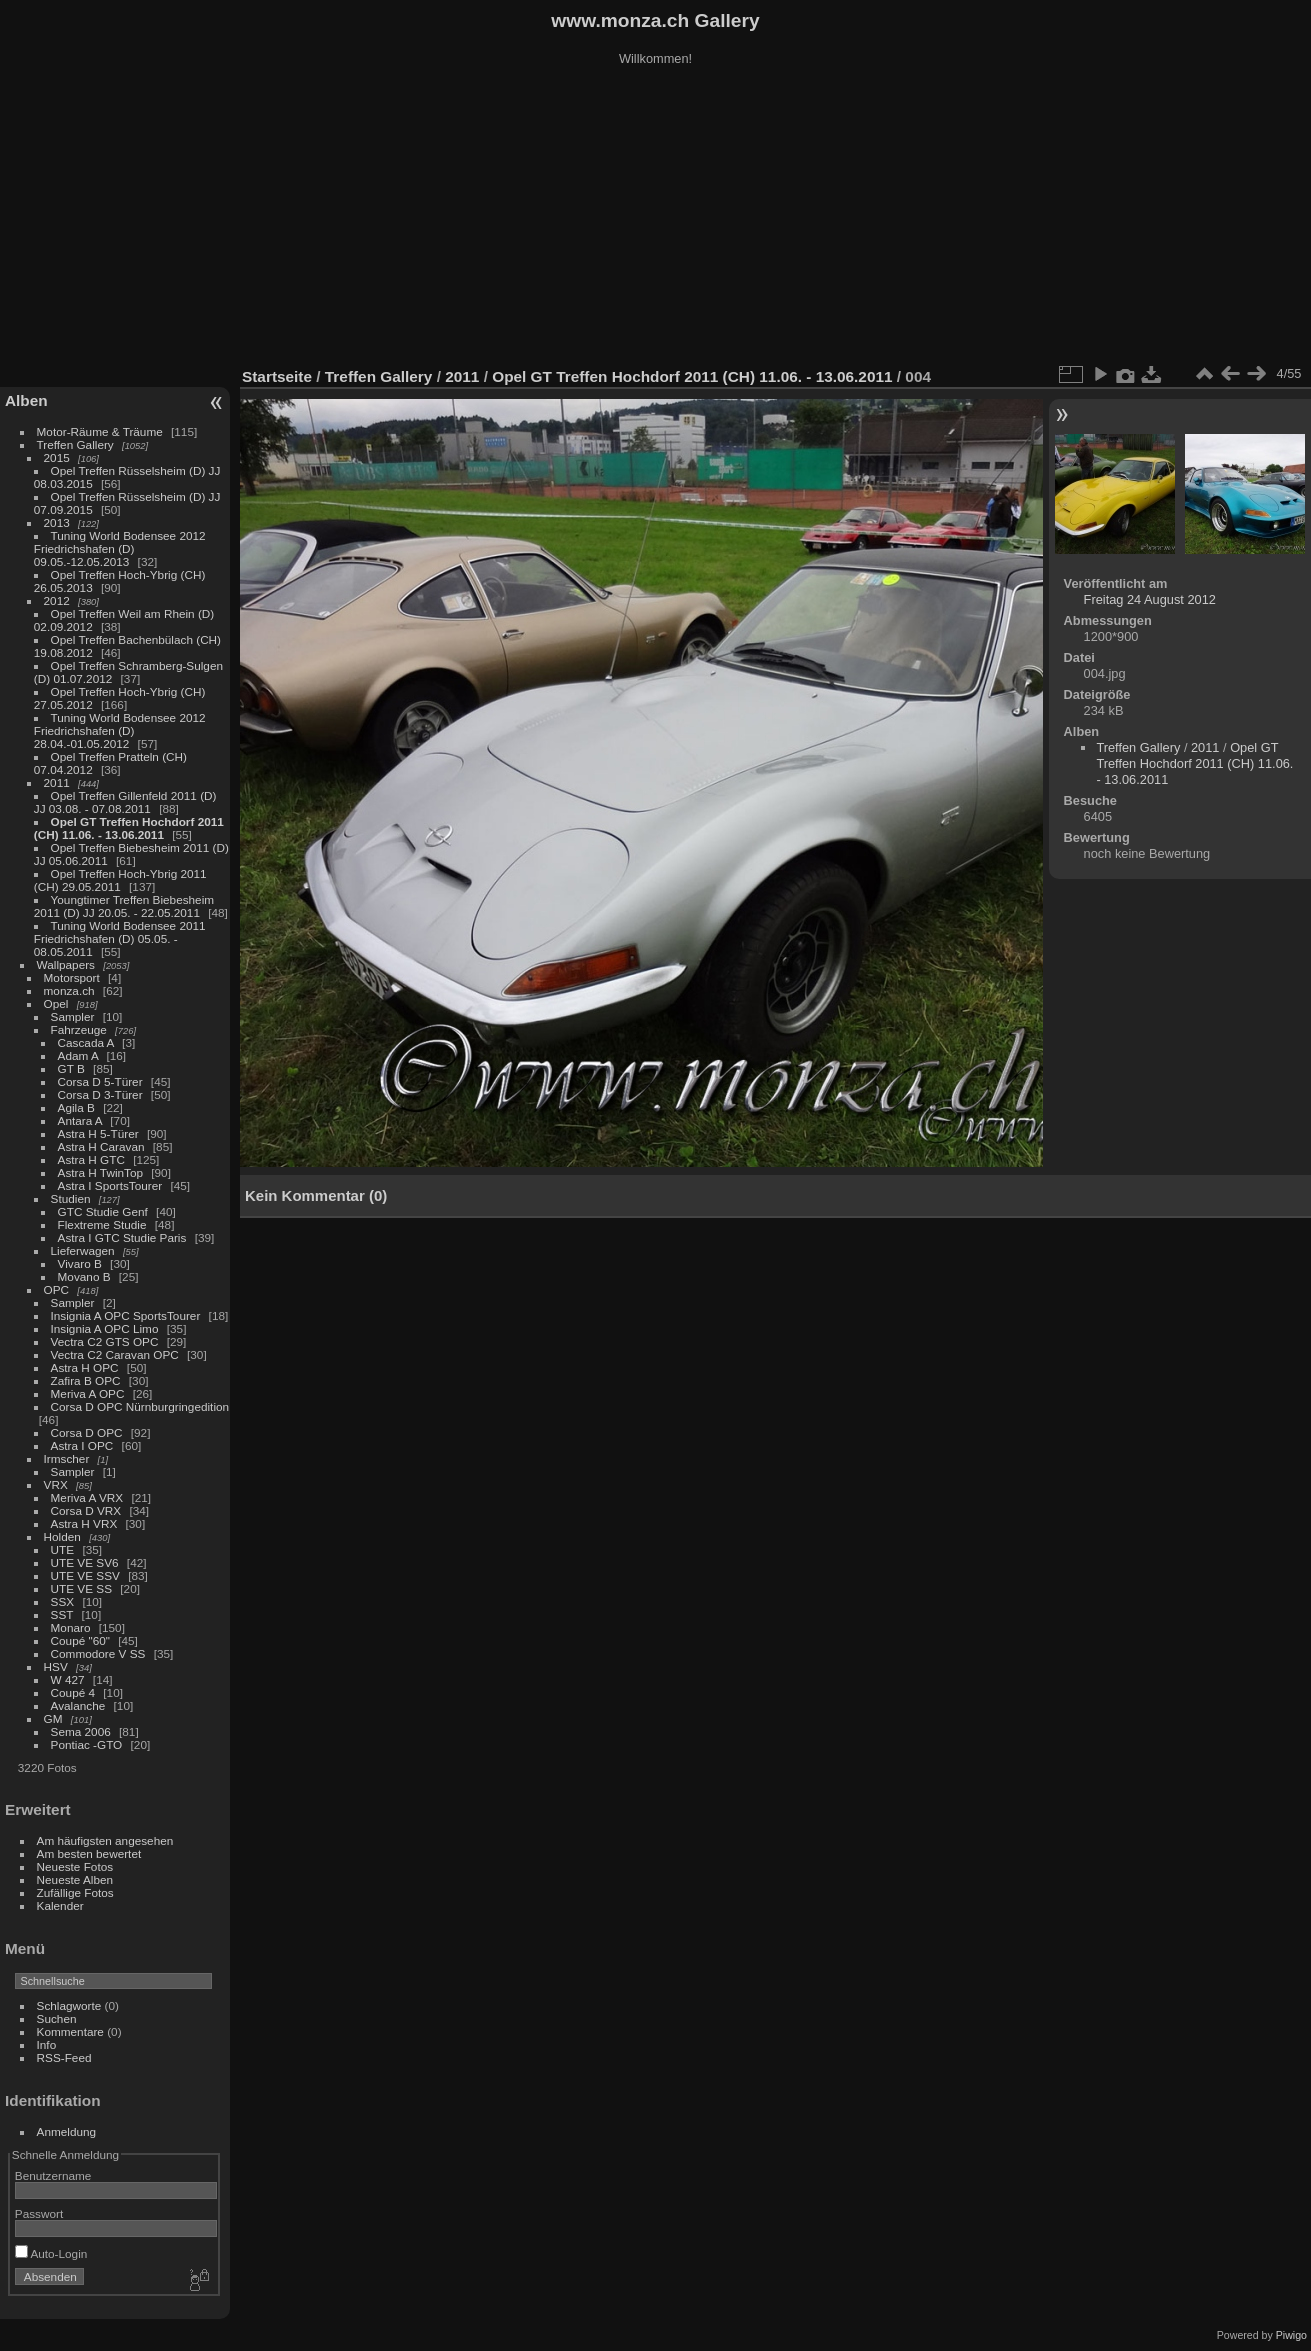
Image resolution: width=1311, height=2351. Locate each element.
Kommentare (70, 2031)
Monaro (71, 1627)
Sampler (73, 1016)
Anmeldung (67, 2131)
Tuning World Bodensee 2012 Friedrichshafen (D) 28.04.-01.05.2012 (120, 730)
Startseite (277, 376)
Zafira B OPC (86, 1380)
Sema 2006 (81, 1731)
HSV (56, 1666)
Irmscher (67, 1458)
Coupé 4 (73, 1692)
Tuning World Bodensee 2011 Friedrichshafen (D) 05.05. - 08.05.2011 (120, 938)
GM (53, 1718)
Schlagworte (69, 2005)
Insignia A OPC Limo (105, 1328)
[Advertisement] (656, 219)
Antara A (80, 1120)
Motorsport (72, 977)
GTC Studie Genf (103, 1211)
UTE (63, 1549)
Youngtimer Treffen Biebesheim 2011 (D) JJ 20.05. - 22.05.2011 (124, 906)
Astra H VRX (84, 1523)
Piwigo (1291, 2335)
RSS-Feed (64, 2057)
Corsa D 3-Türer (100, 1094)
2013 (57, 522)
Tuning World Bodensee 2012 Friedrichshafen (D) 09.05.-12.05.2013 (120, 548)
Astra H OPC (85, 1367)
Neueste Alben (75, 1879)
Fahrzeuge (79, 1029)
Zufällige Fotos (75, 1892)
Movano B (84, 1276)
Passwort (39, 2213)
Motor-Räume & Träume (100, 431)
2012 (57, 600)
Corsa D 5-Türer (100, 1081)
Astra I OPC (82, 1445)
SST (62, 1614)
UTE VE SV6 (85, 1562)
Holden (62, 1536)
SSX (63, 1601)
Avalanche (78, 1705)
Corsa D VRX (86, 1510)
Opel (56, 1003)
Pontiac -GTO (87, 1744)
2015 (57, 457)
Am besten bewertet (89, 1853)
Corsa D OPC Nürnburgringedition (140, 1406)
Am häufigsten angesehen (105, 1840)
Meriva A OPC (88, 1393)
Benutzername (53, 2175)
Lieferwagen (83, 1250)
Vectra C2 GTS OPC (105, 1341)
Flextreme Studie (102, 1224)
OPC (57, 1289)
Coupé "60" (80, 1640)
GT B (71, 1068)
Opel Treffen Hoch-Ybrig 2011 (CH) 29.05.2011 (120, 880)
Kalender (60, 1905)
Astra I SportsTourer (110, 1185)
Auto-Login (51, 2253)
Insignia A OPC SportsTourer (126, 1315)
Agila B (76, 1107)
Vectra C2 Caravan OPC (115, 1354)
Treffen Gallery (75, 444)
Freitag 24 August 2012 (1150, 599)
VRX (56, 1484)
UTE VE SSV (85, 1575)
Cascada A (86, 1042)
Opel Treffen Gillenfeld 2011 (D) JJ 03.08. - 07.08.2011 (125, 802)
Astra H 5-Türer (98, 1133)
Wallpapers (66, 964)
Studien (71, 1198)
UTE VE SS (81, 1588)
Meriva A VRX (87, 1497)
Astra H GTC (91, 1159)
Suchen (57, 2018)
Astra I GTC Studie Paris (122, 1237)
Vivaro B (80, 1263)
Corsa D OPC (87, 1432)
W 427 (68, 1679)
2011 (57, 782)
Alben (26, 400)
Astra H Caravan (101, 1146)
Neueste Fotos (75, 1866)
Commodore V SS (98, 1653)
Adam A (78, 1055)
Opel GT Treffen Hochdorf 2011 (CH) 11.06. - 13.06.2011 (129, 828)
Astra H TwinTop (100, 1172)
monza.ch (69, 990)
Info (47, 2044)
